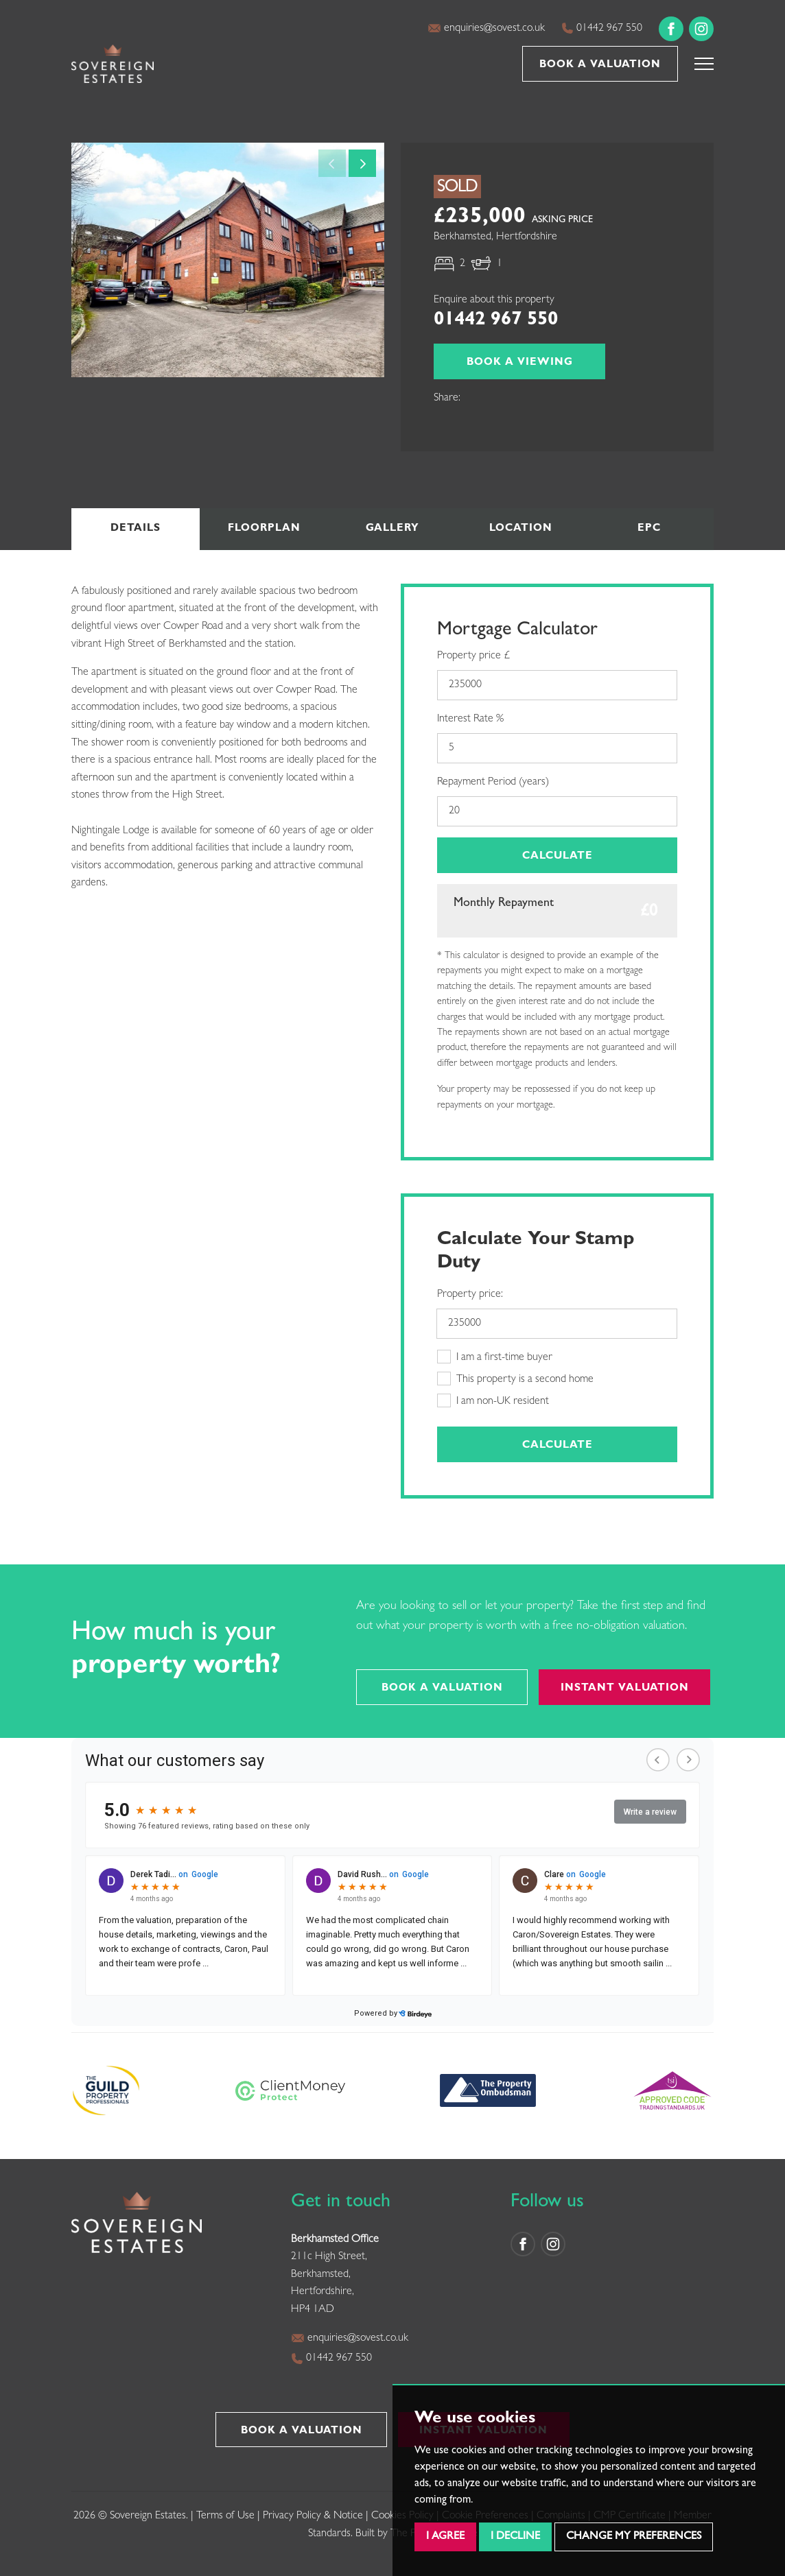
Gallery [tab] (392, 529)
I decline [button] (515, 2536)
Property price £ (473, 656)
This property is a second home (515, 1378)
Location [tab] (520, 529)
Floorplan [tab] (264, 529)
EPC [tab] (649, 529)
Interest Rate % (470, 719)
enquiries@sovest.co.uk (486, 28)
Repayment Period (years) (493, 782)
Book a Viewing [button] (520, 363)
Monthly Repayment (504, 904)
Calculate (557, 857)
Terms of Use (225, 2516)
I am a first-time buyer (494, 1356)
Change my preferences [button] (633, 2536)
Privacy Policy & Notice (313, 2516)
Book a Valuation (600, 65)
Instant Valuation (625, 1689)
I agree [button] (445, 2536)
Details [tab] (135, 529)
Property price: (470, 1294)
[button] (704, 64)
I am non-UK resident (493, 1400)
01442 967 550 (601, 28)
